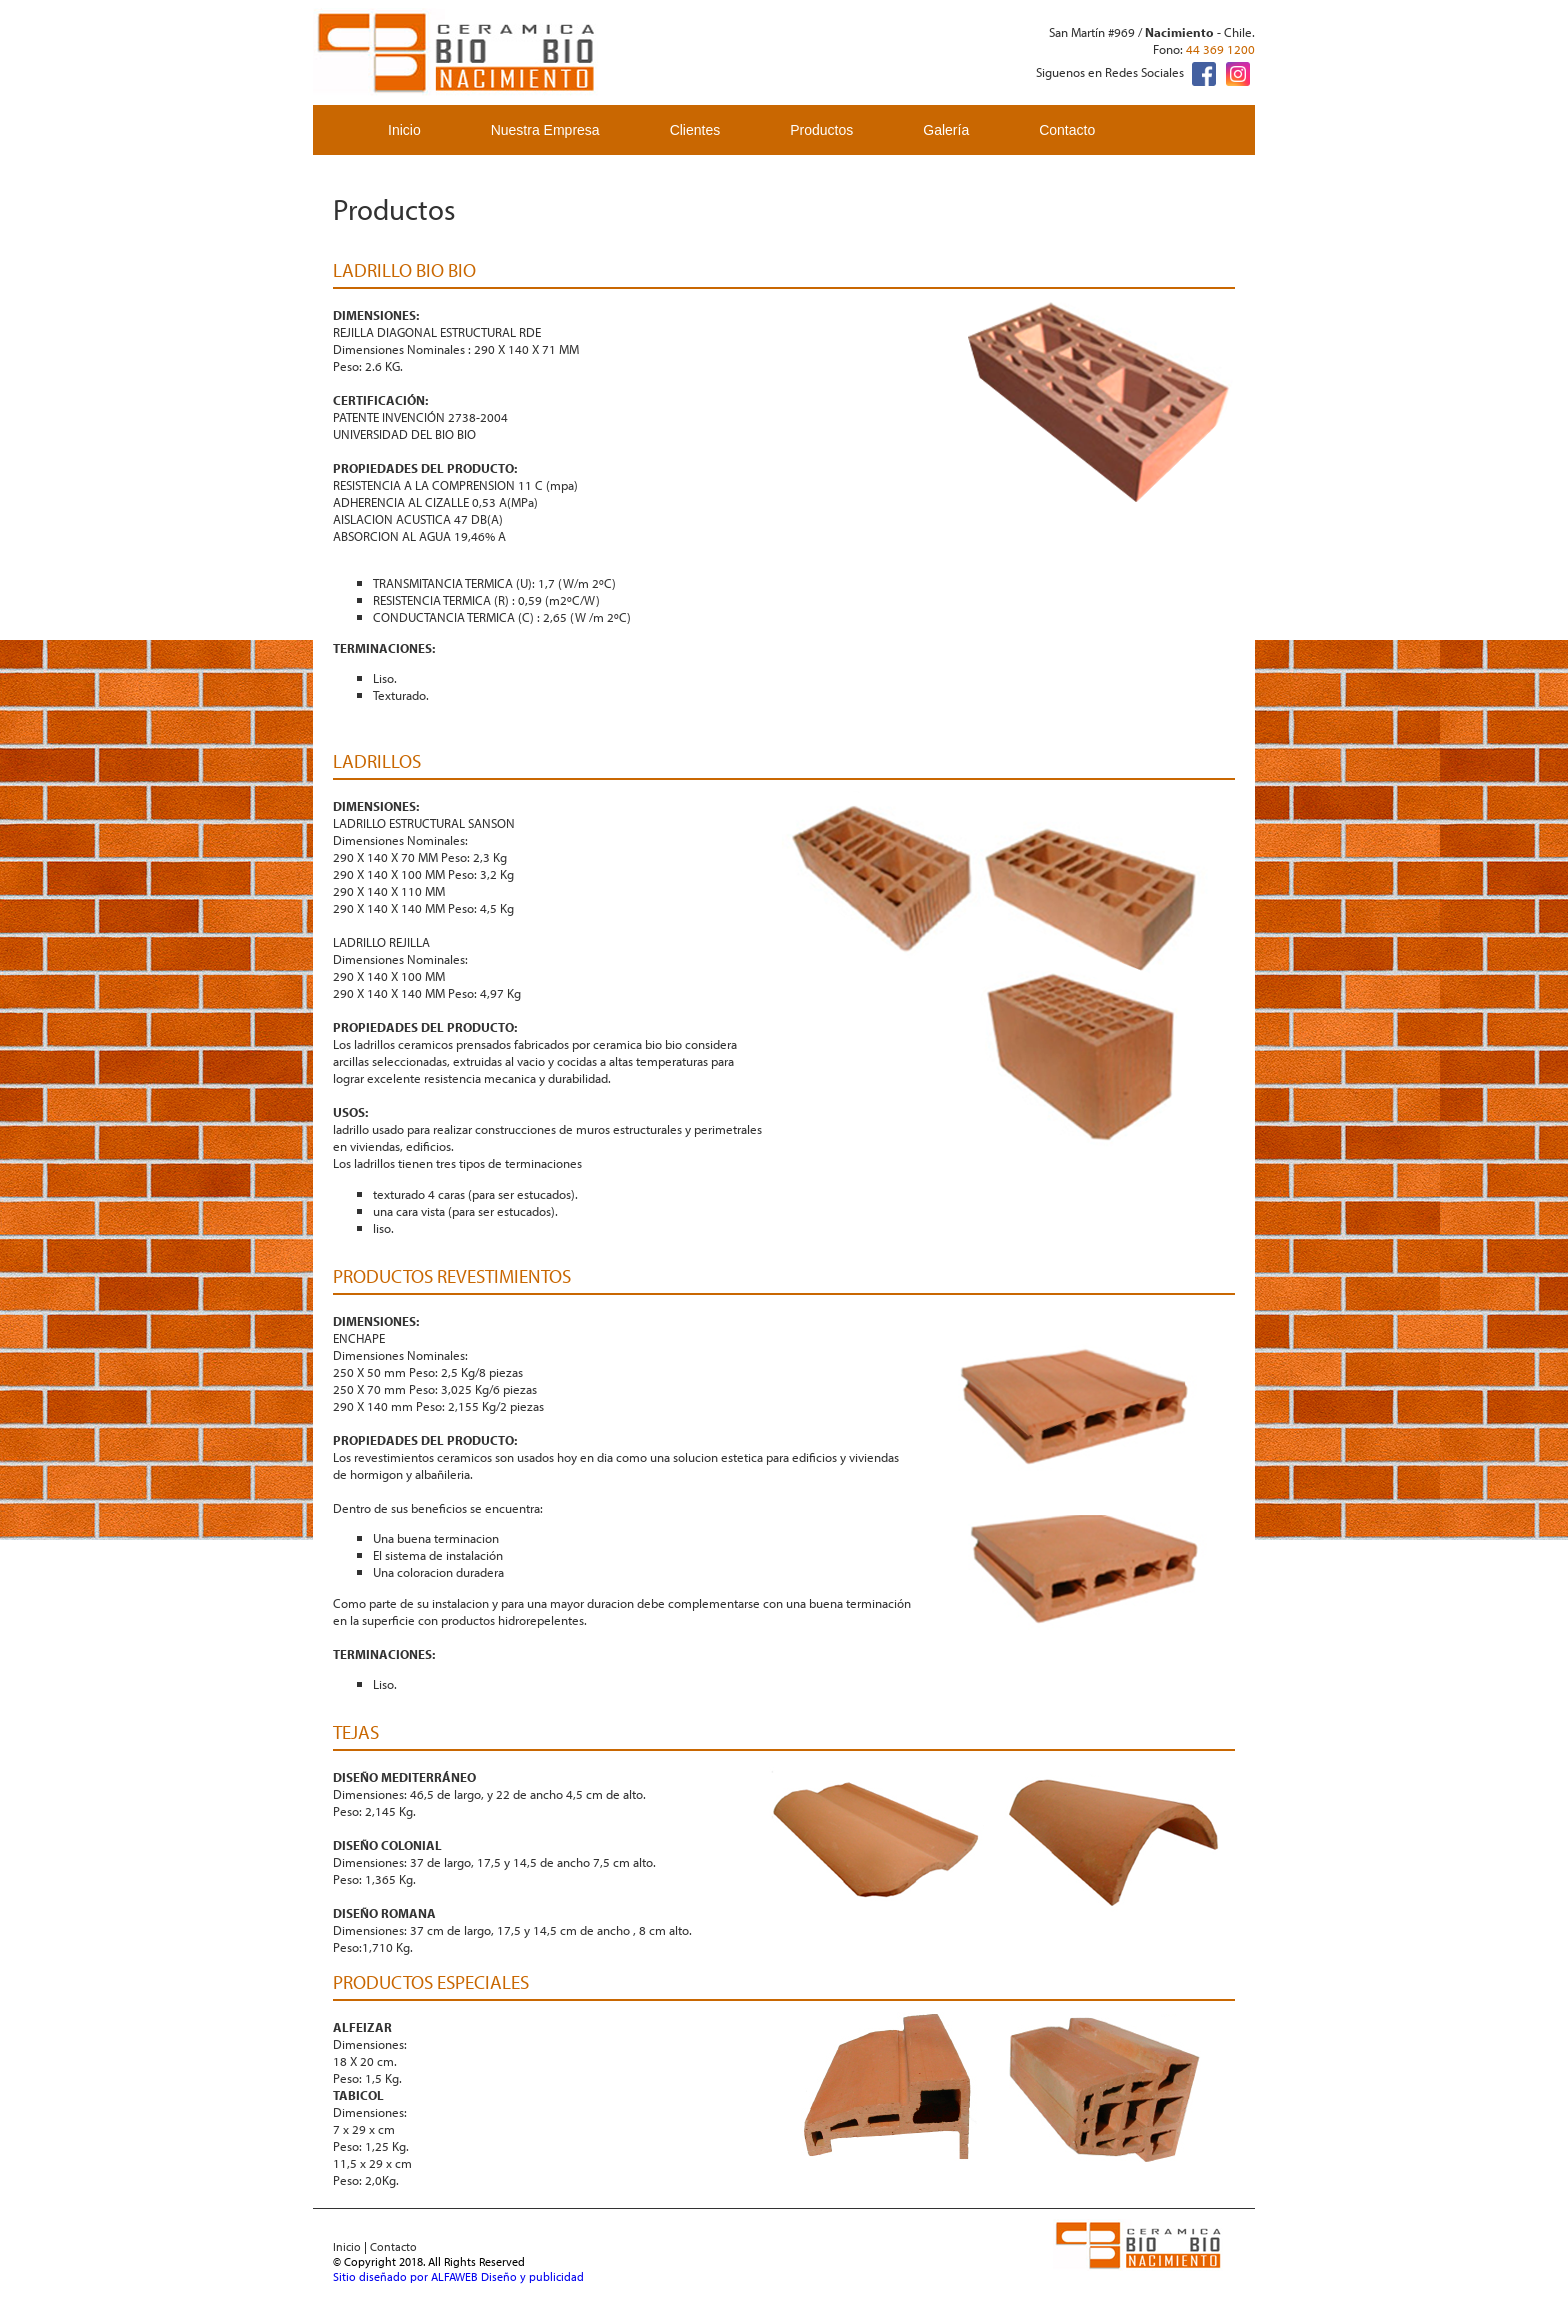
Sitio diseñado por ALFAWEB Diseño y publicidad (458, 2276)
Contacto (1067, 130)
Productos (821, 130)
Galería (946, 130)
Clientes (695, 130)
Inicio (404, 130)
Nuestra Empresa (545, 130)
